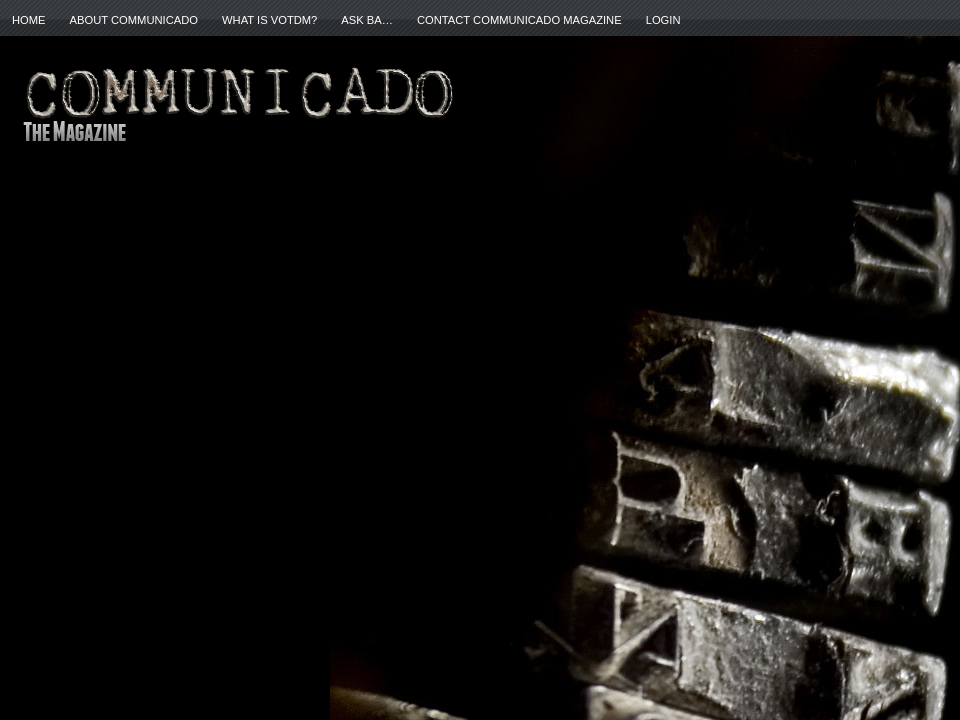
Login (663, 20)
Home (29, 20)
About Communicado (134, 20)
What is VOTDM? (269, 20)
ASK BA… (367, 20)
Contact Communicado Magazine (519, 20)
